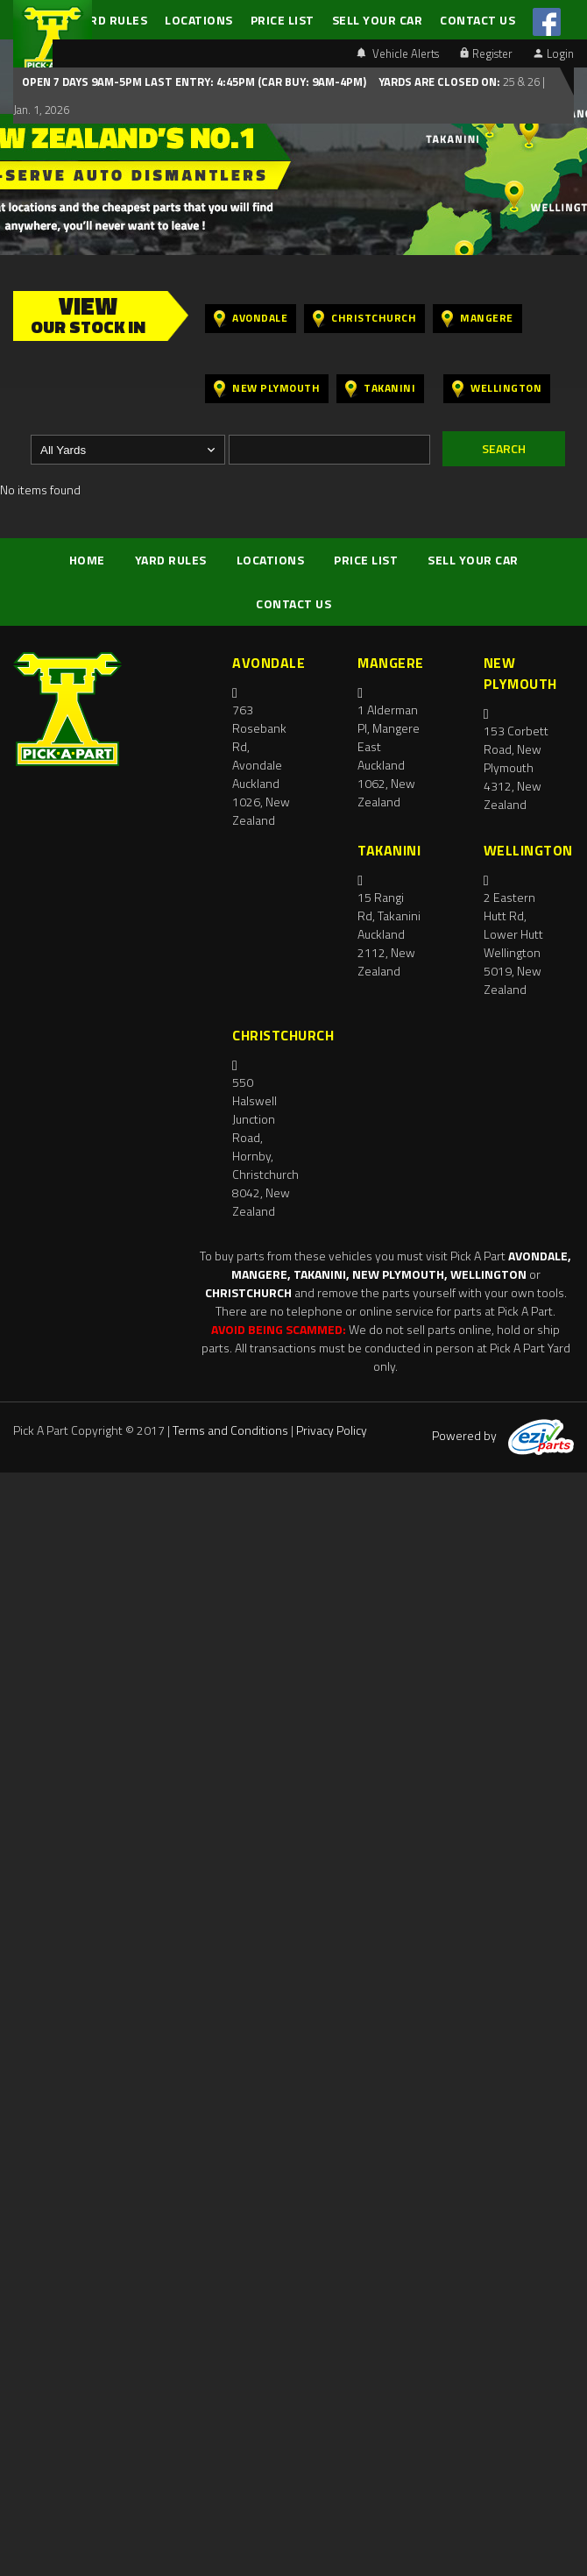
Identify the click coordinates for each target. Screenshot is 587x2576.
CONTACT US (477, 20)
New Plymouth (267, 389)
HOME (87, 559)
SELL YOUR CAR (377, 20)
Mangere (477, 318)
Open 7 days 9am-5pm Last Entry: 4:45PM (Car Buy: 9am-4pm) (194, 81)
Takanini (380, 389)
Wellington (496, 389)
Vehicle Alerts (398, 53)
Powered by (503, 1435)
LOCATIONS (199, 20)
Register (486, 53)
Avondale (250, 318)
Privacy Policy (331, 1430)
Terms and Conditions (230, 1430)
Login (554, 53)
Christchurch (364, 318)
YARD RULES (111, 20)
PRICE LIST (283, 20)
